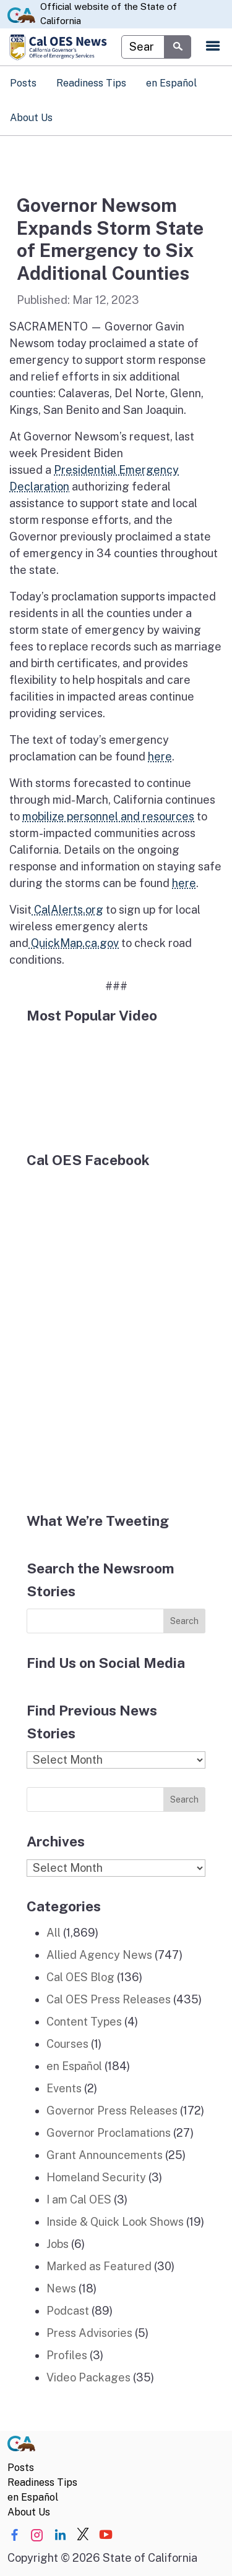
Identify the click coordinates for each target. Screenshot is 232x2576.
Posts (23, 83)
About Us (31, 118)
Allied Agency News (99, 1954)
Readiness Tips (91, 83)
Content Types (84, 2021)
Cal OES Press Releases (108, 1999)
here (160, 756)
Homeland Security (96, 2177)
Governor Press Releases (112, 2110)
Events (64, 2088)
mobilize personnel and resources (108, 816)
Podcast (67, 2310)
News (61, 2288)
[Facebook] (116, 1332)
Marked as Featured (99, 2266)
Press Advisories (89, 2332)
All (53, 1932)
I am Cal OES (78, 2199)
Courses (67, 2043)
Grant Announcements (104, 2155)
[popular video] (116, 1079)
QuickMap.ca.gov (73, 943)
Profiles (66, 2355)
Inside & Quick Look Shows (115, 2221)
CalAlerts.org (67, 909)
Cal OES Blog (80, 1977)
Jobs (57, 2243)
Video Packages (88, 2377)
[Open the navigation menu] (213, 46)
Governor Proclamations (108, 2132)
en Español (171, 83)
